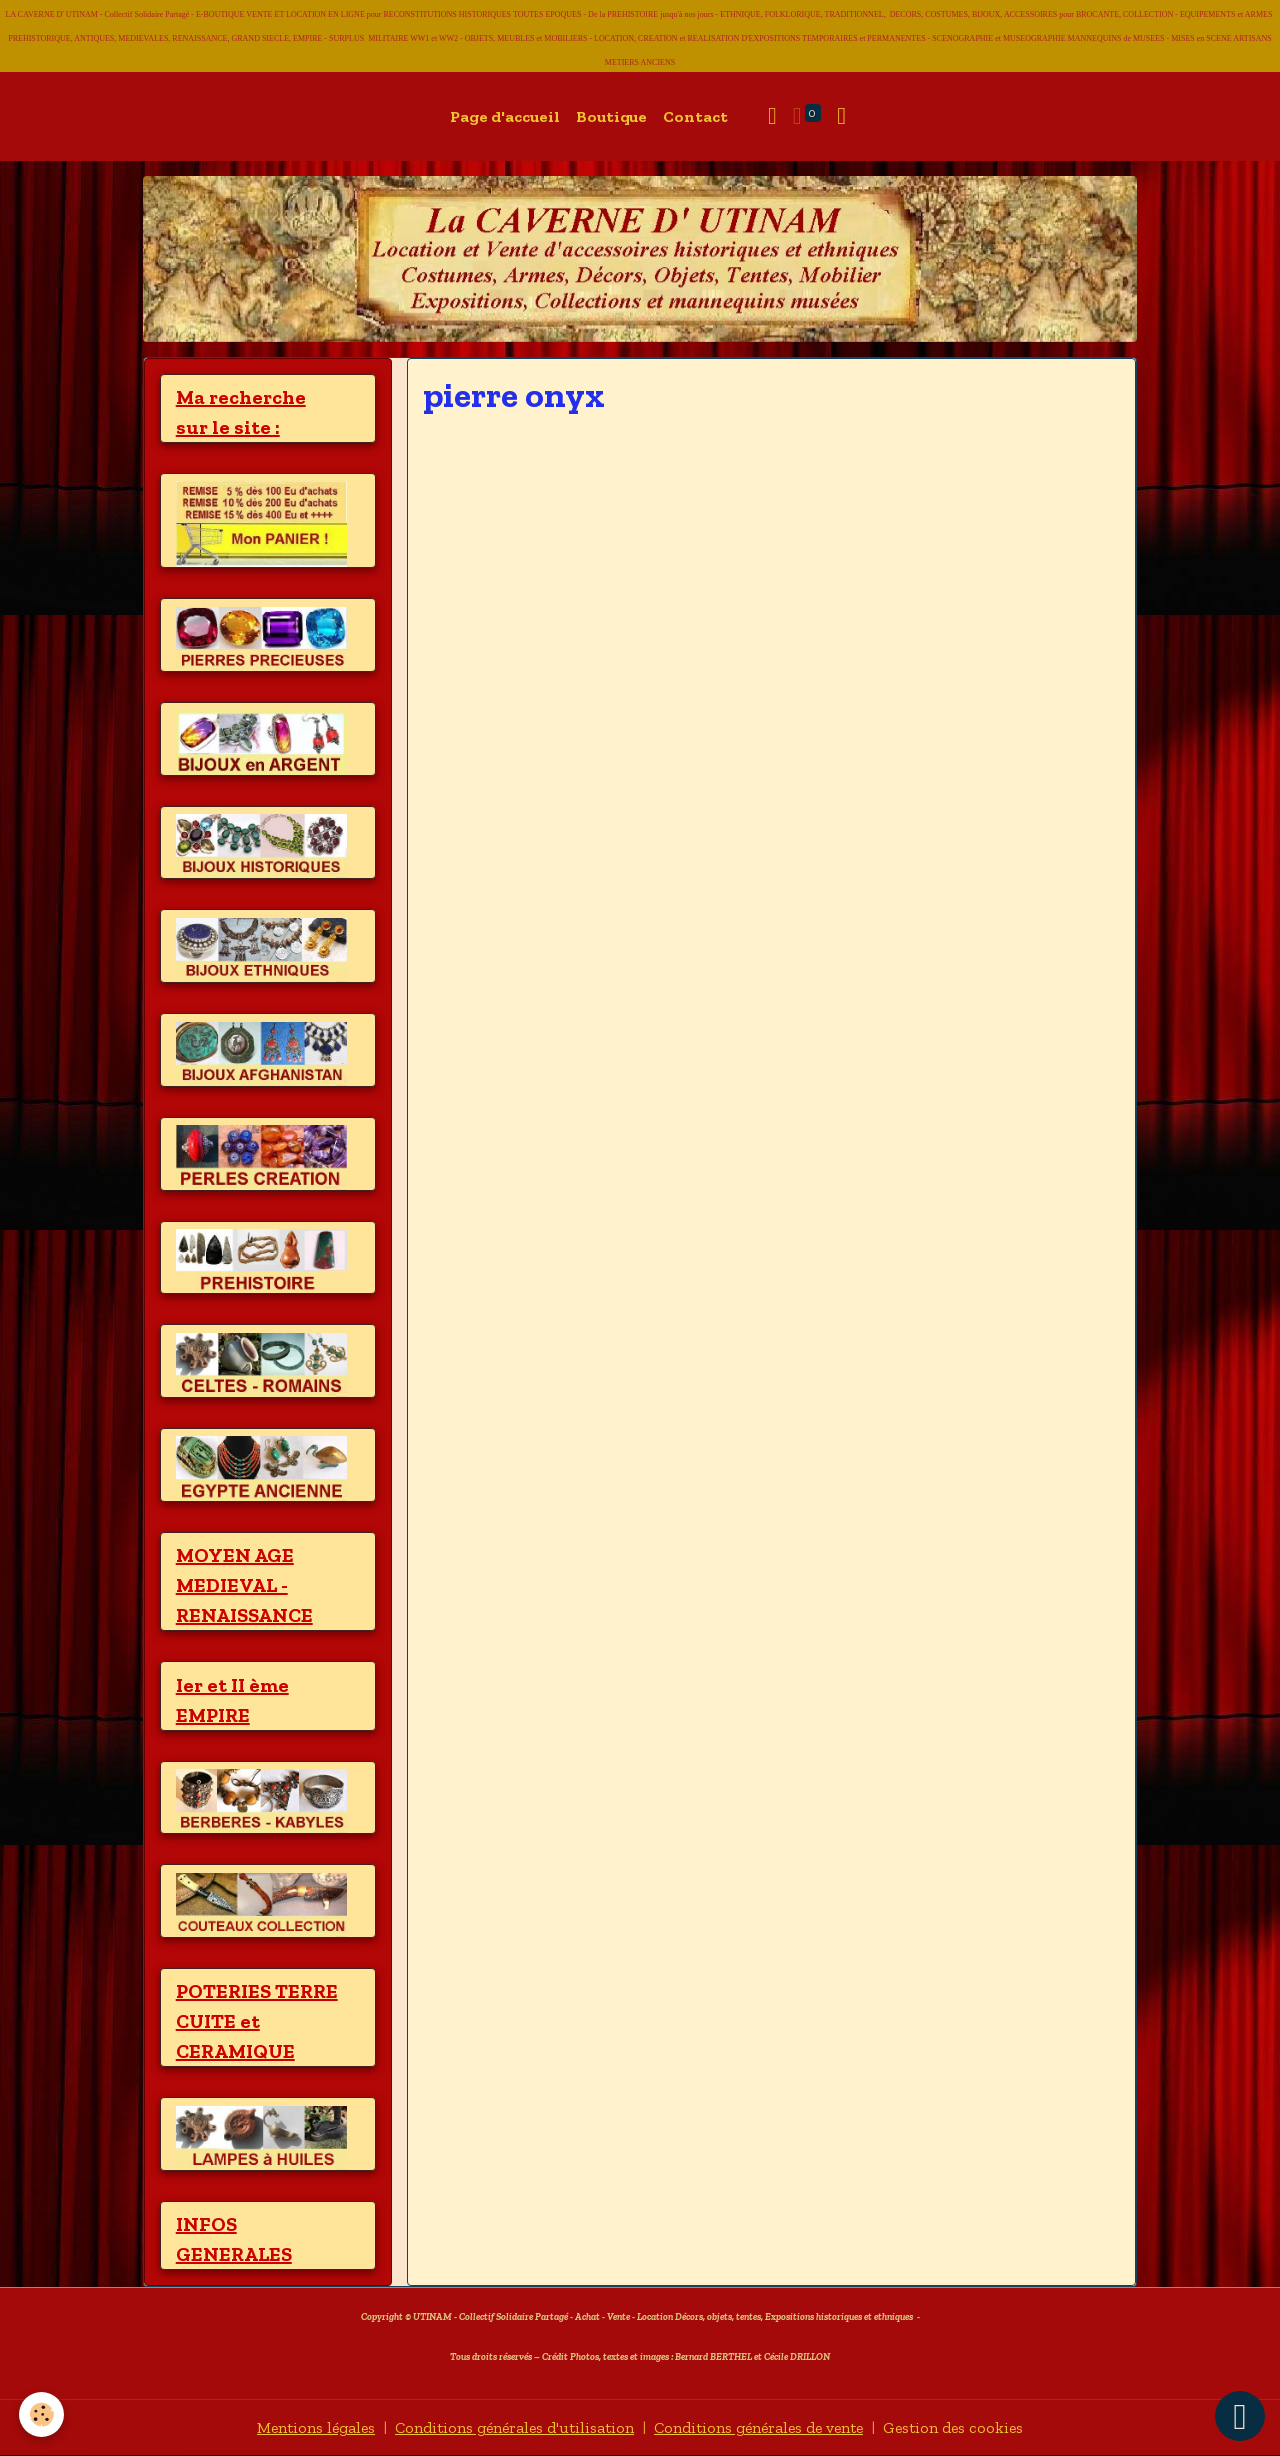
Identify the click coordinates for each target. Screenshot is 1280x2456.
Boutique (611, 116)
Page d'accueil (505, 116)
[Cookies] (42, 2414)
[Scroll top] (1240, 2416)
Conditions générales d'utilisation (512, 2427)
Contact (695, 116)
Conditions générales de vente (760, 2427)
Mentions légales (310, 2427)
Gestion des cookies (959, 2427)
